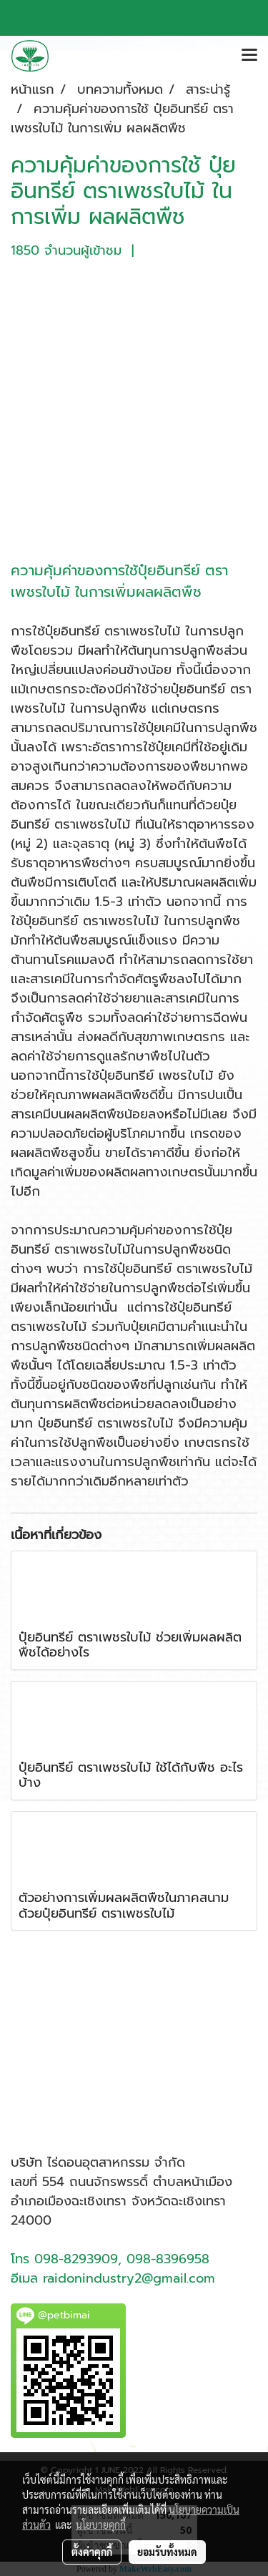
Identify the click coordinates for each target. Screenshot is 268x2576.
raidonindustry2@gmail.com (129, 2278)
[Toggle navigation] (249, 56)
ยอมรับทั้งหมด (167, 2551)
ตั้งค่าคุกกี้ (91, 2551)
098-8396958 (167, 2259)
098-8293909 (76, 2259)
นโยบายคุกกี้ (101, 2524)
